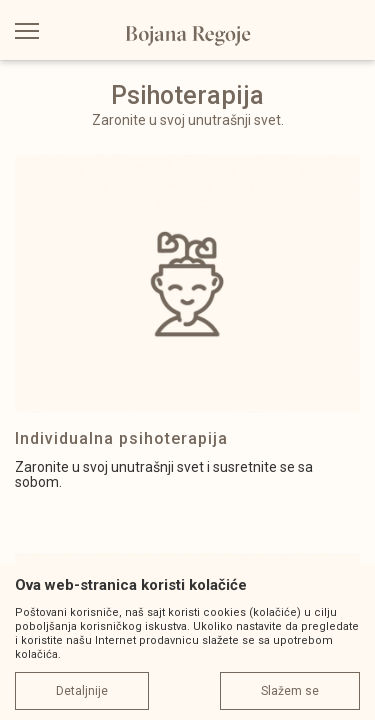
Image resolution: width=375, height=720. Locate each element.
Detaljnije (82, 691)
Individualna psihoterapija (121, 438)
